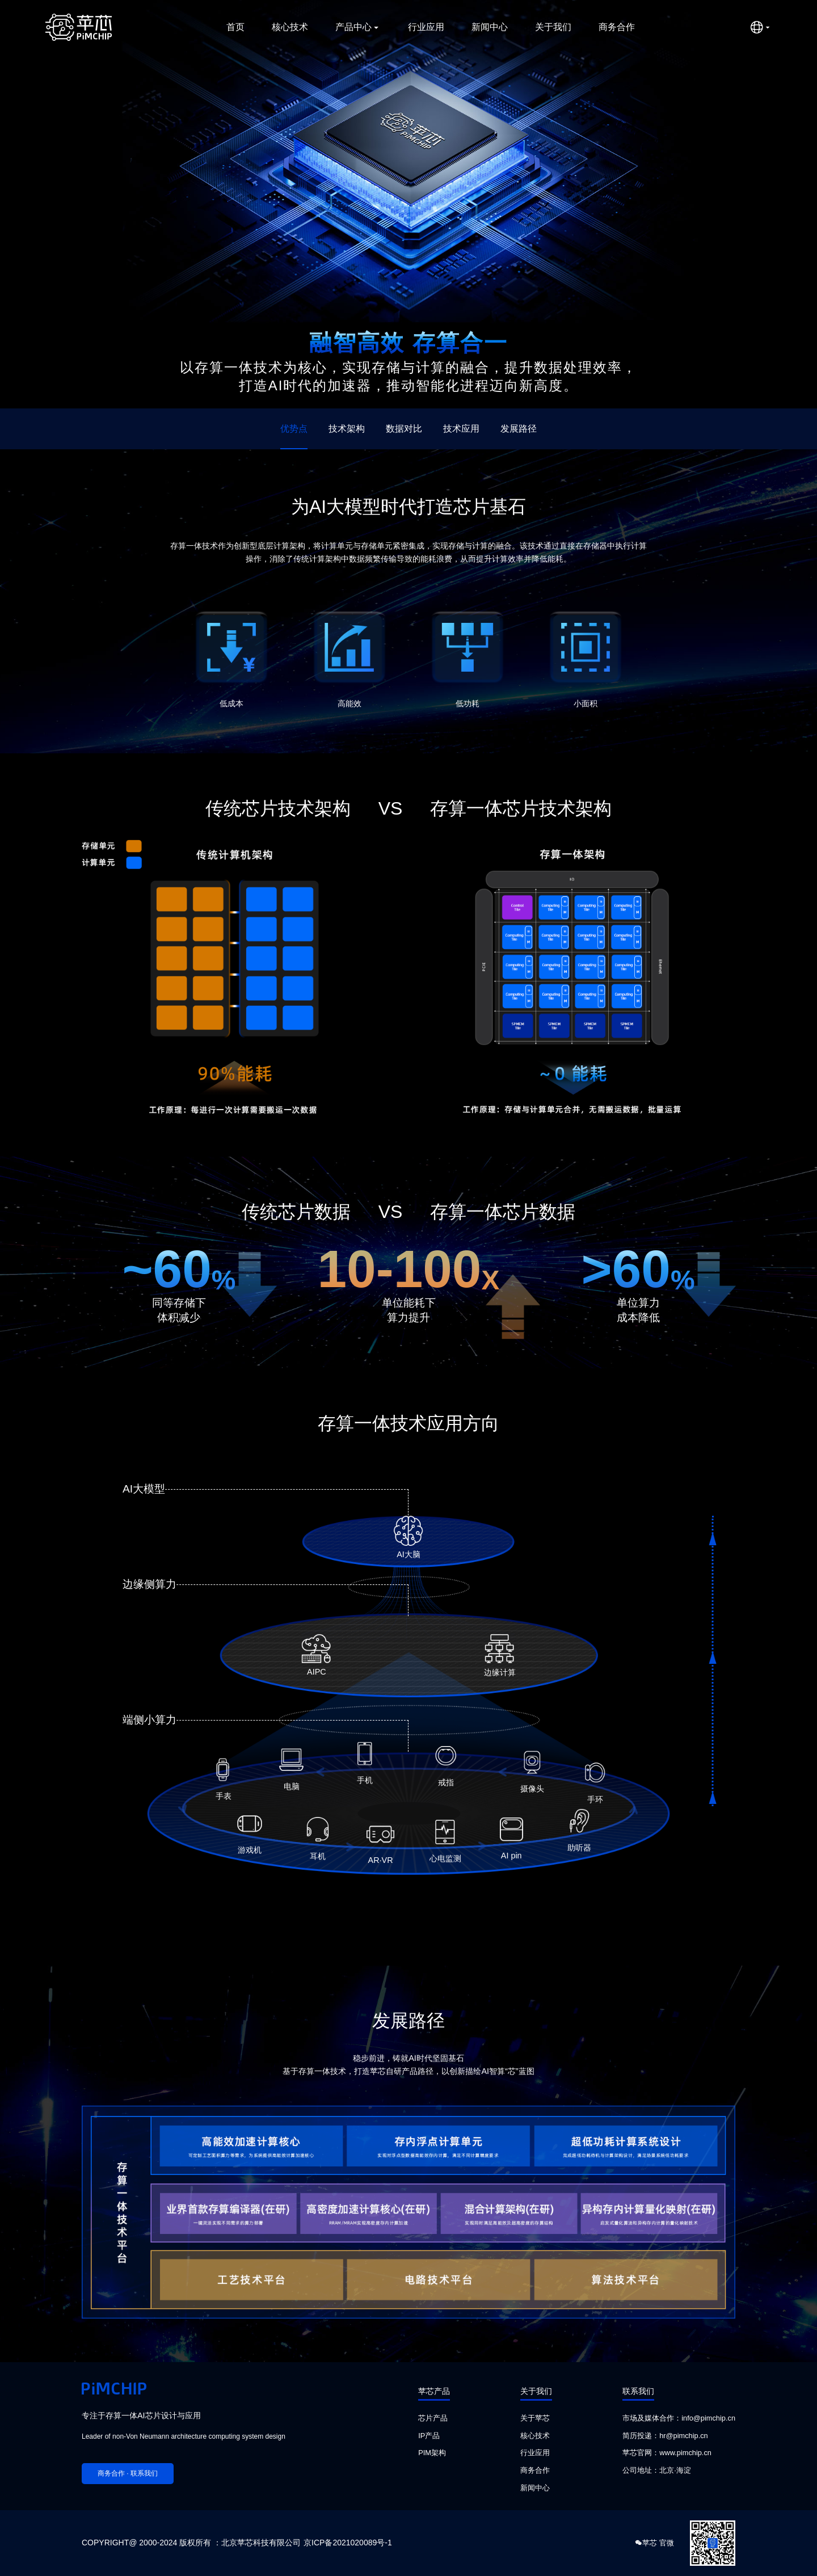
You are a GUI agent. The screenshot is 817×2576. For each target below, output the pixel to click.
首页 (235, 27)
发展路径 (518, 428)
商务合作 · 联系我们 (128, 2473)
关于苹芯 (535, 2418)
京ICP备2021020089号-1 (348, 2542)
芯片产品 (433, 2418)
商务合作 (617, 27)
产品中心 (358, 27)
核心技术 (290, 27)
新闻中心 (489, 27)
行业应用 (426, 27)
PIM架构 (432, 2452)
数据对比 (404, 428)
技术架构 (347, 428)
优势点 (294, 428)
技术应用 (461, 428)
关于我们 (553, 27)
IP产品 (429, 2435)
